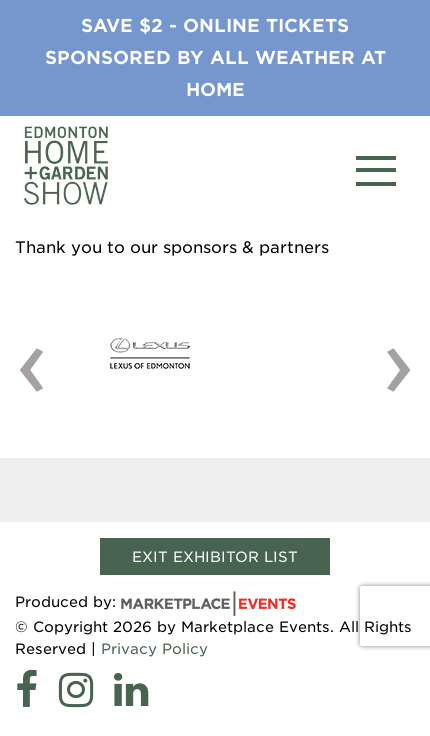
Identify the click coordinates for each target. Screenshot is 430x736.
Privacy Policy (154, 648)
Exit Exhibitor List (215, 556)
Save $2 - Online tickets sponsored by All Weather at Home (215, 57)
